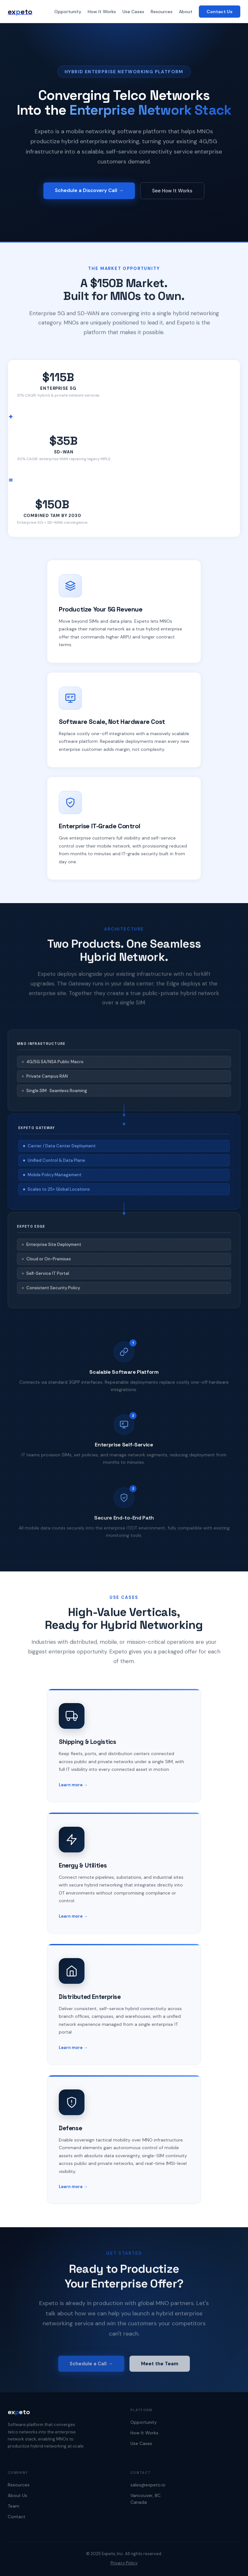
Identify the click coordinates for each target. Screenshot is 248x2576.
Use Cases (133, 11)
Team (13, 2506)
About (185, 11)
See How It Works (172, 192)
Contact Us (220, 11)
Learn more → (73, 1789)
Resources (162, 11)
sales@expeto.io (147, 2485)
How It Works (102, 11)
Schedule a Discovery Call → (89, 191)
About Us (17, 2495)
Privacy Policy (124, 2563)
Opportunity (67, 11)
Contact (16, 2516)
